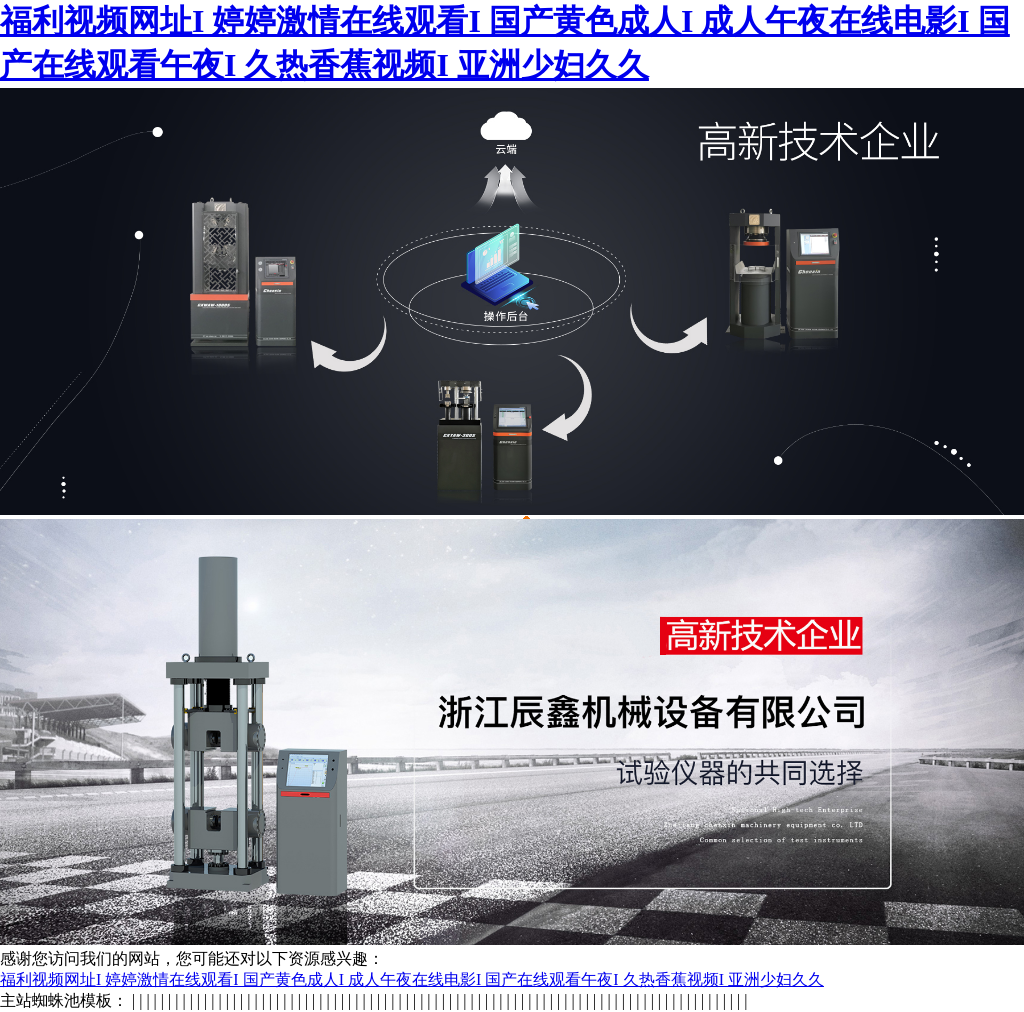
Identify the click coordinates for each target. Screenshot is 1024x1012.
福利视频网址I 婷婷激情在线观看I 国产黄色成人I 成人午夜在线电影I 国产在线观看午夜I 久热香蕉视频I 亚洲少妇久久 (412, 979)
